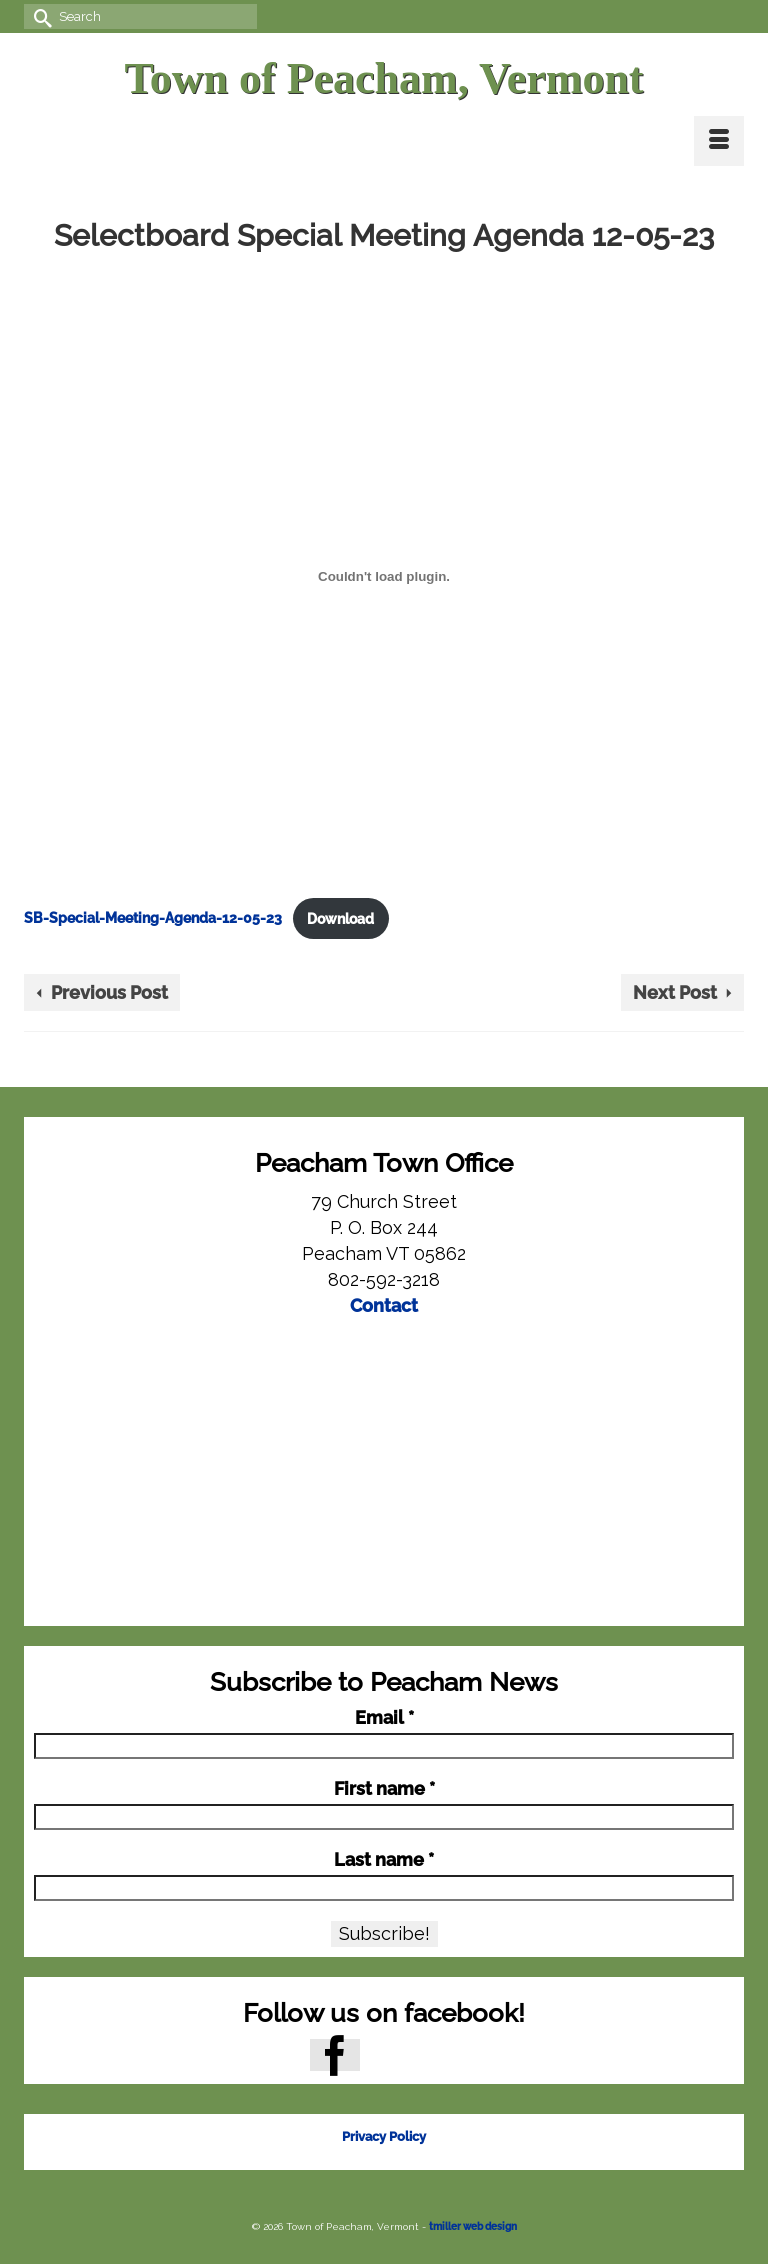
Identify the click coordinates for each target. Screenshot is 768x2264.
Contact (384, 1305)
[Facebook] (335, 2054)
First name (384, 1789)
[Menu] (719, 141)
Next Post (675, 992)
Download (340, 918)
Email (384, 1718)
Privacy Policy (384, 2136)
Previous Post (109, 992)
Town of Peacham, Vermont (383, 78)
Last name (384, 1860)
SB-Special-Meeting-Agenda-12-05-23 (153, 918)
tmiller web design (473, 2226)
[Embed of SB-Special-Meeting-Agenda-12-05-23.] (384, 576)
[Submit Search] (39, 16)
